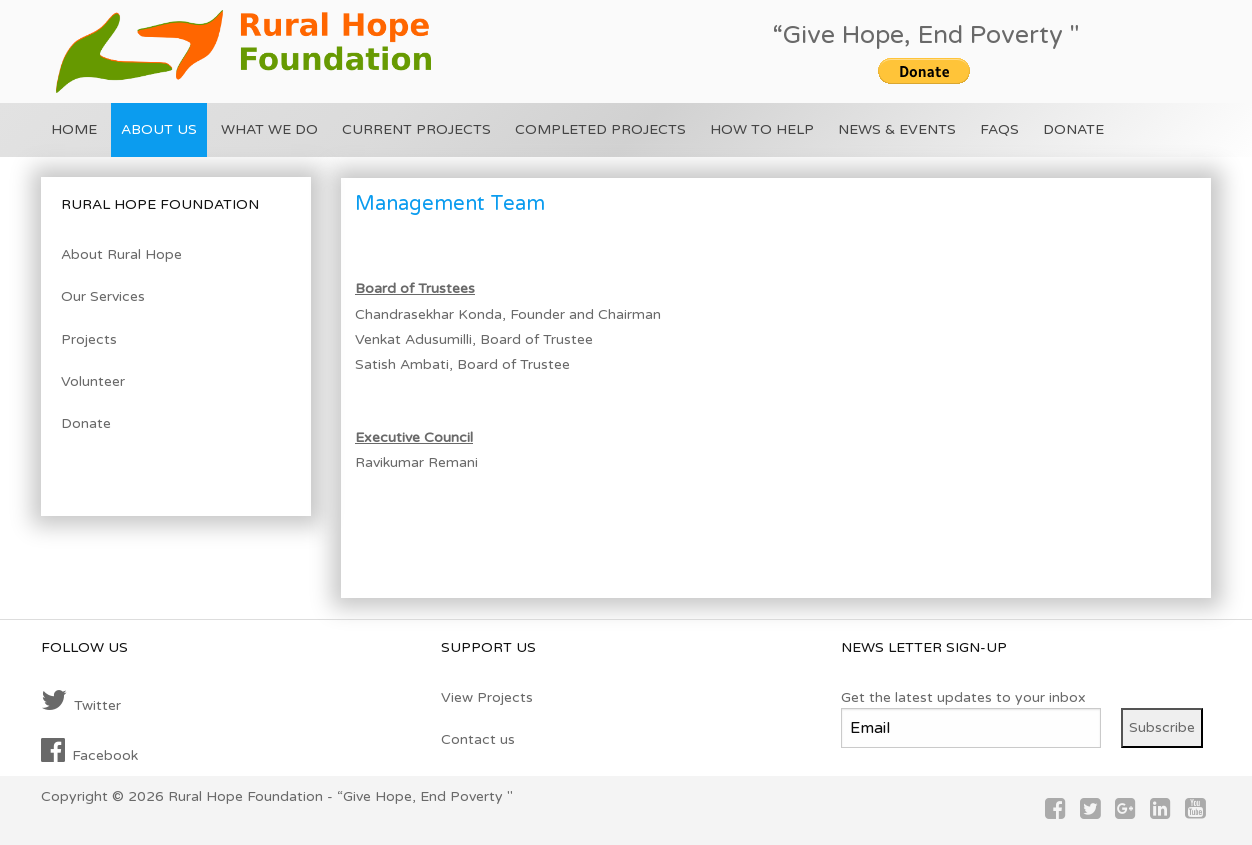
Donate (1073, 129)
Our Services (103, 296)
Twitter (81, 701)
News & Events (897, 129)
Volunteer (93, 381)
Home (74, 129)
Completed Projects (600, 129)
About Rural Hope (121, 254)
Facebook (89, 751)
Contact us (478, 739)
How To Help (762, 129)
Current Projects (416, 129)
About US (159, 129)
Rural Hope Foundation (245, 796)
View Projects (487, 697)
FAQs (999, 129)
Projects (89, 339)
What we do (269, 129)
